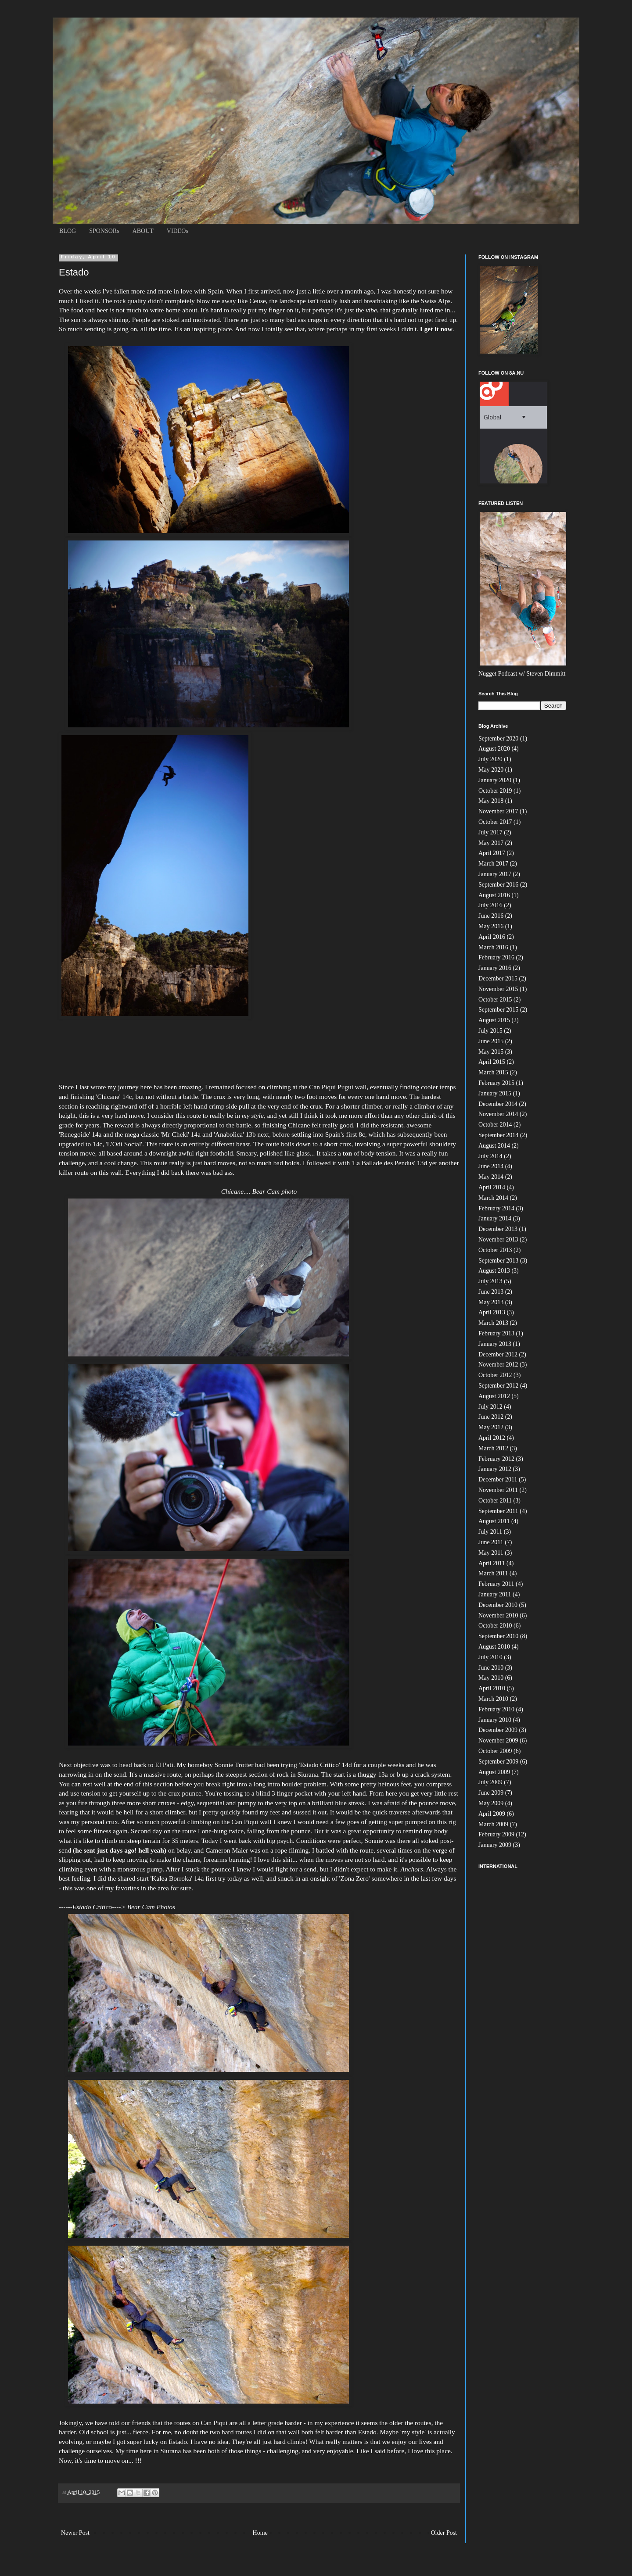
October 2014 (495, 1124)
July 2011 (490, 1531)
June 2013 (490, 1291)
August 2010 (494, 1646)
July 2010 (490, 1657)
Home (260, 2532)
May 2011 (490, 1552)
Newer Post (75, 2532)
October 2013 (495, 1250)
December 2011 (497, 1479)
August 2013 (494, 1270)
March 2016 (493, 947)
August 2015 (494, 1020)
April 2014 (491, 1187)
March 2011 (493, 1573)
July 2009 (490, 1782)
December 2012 (497, 1354)
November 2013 (498, 1239)
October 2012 (495, 1375)
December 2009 (497, 1730)
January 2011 (494, 1594)
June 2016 (490, 915)
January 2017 (494, 874)
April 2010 (491, 1688)
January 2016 (494, 968)
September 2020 (498, 738)
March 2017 (493, 863)
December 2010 (497, 1605)
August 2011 (494, 1521)
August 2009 (494, 1772)
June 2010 (490, 1667)
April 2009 (491, 1813)
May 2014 (490, 1177)
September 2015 (498, 1009)
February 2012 (496, 1459)
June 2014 (490, 1166)
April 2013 (491, 1312)
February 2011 (496, 1584)
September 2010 (498, 1636)
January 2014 (494, 1218)
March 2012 (493, 1448)
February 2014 (496, 1208)
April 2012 (491, 1438)
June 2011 (490, 1542)
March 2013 (493, 1323)
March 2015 (493, 1072)
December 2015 (497, 978)
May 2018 (490, 801)
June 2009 (490, 1792)
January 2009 (494, 1845)
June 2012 (490, 1416)
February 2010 (496, 1709)
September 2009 (498, 1761)
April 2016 (491, 937)
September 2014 (498, 1135)
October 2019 (495, 790)
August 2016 (494, 895)
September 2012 (498, 1385)
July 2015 (490, 1030)
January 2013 (494, 1344)
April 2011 (491, 1563)
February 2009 (496, 1834)
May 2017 (490, 843)
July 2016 (490, 905)
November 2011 (498, 1490)
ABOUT (143, 231)
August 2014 (494, 1145)
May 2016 (490, 926)
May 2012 (490, 1427)
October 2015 (495, 999)
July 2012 (490, 1406)
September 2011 (498, 1511)
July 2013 (490, 1281)
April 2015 (491, 1062)
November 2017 (498, 811)
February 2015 (496, 1083)
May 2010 (490, 1677)
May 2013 (490, 1302)
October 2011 (495, 1500)
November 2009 (498, 1740)
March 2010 (493, 1699)
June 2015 (490, 1041)
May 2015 (490, 1051)
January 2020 (494, 780)
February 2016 (496, 957)
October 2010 (495, 1625)
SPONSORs (104, 231)
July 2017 (490, 832)
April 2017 (491, 853)
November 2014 (498, 1114)
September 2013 (498, 1260)
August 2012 (494, 1396)
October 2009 (495, 1751)
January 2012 (494, 1469)
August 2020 (494, 748)
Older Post (444, 2532)
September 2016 (498, 884)
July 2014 (490, 1156)
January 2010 (494, 1720)
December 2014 (497, 1104)
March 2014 (493, 1198)
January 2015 (494, 1093)
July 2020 (490, 759)
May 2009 (490, 1803)
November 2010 (498, 1615)
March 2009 (493, 1824)
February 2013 (496, 1333)
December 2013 (497, 1229)
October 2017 (495, 822)
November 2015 (498, 989)
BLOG (67, 231)
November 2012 (498, 1364)
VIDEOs (177, 231)
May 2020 (490, 769)
